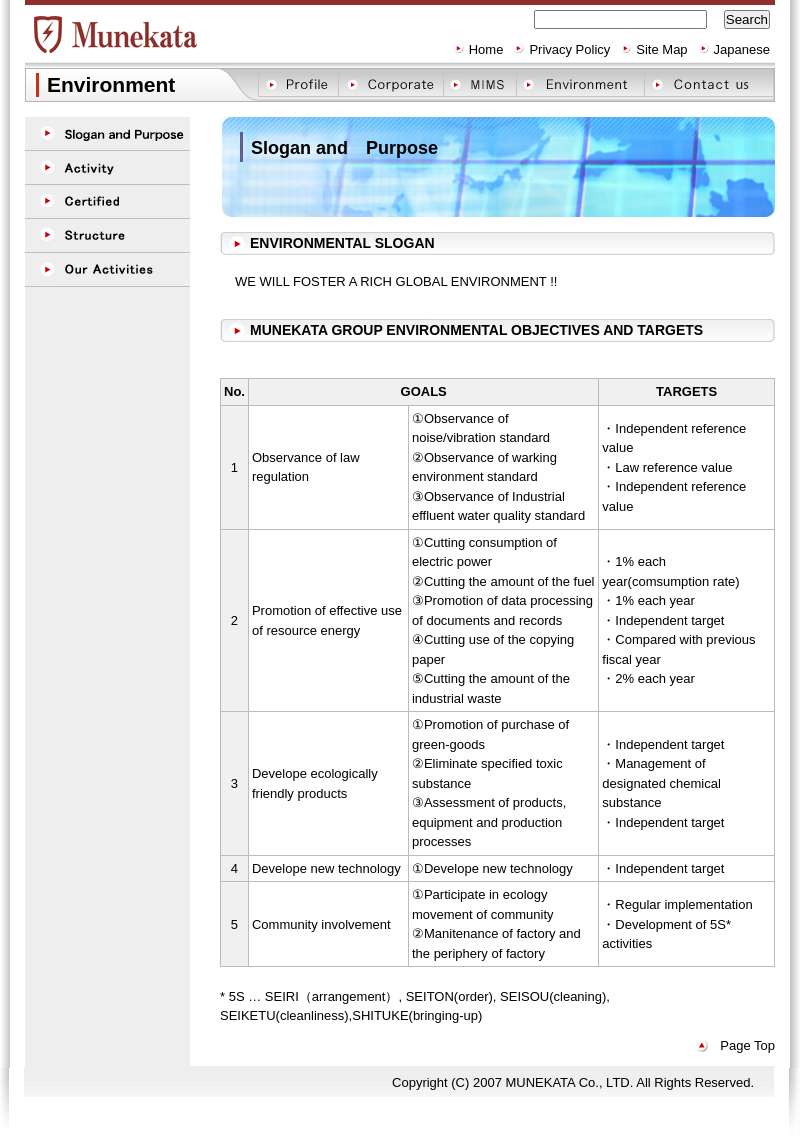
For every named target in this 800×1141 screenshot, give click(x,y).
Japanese (742, 49)
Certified (107, 202)
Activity (107, 168)
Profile (298, 84)
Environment (580, 84)
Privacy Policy (569, 49)
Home (486, 49)
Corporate (390, 84)
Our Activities (107, 270)
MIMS (479, 84)
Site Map (661, 49)
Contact (708, 84)
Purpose (107, 134)
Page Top (747, 1045)
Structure (107, 236)
